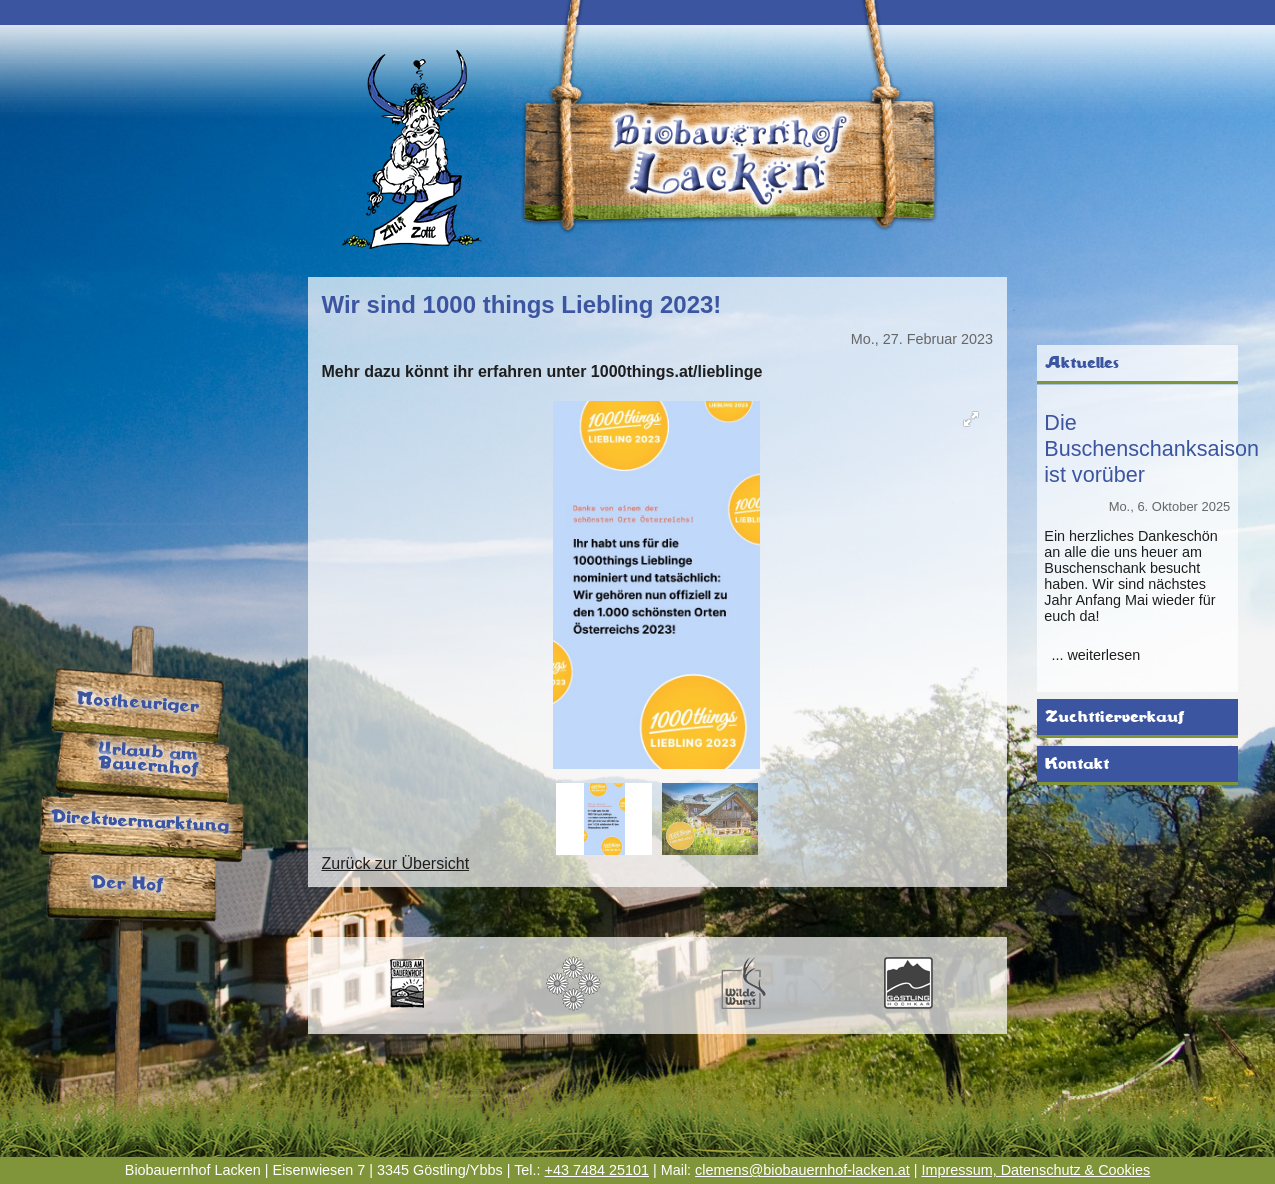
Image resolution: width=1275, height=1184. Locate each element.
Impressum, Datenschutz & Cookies (1035, 1170)
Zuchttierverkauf (1114, 717)
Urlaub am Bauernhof (148, 760)
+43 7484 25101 (597, 1170)
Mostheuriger (137, 703)
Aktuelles (1082, 363)
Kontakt (1077, 764)
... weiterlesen (1095, 655)
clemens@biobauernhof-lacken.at (802, 1170)
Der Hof (126, 884)
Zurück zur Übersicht (395, 863)
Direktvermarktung (140, 821)
